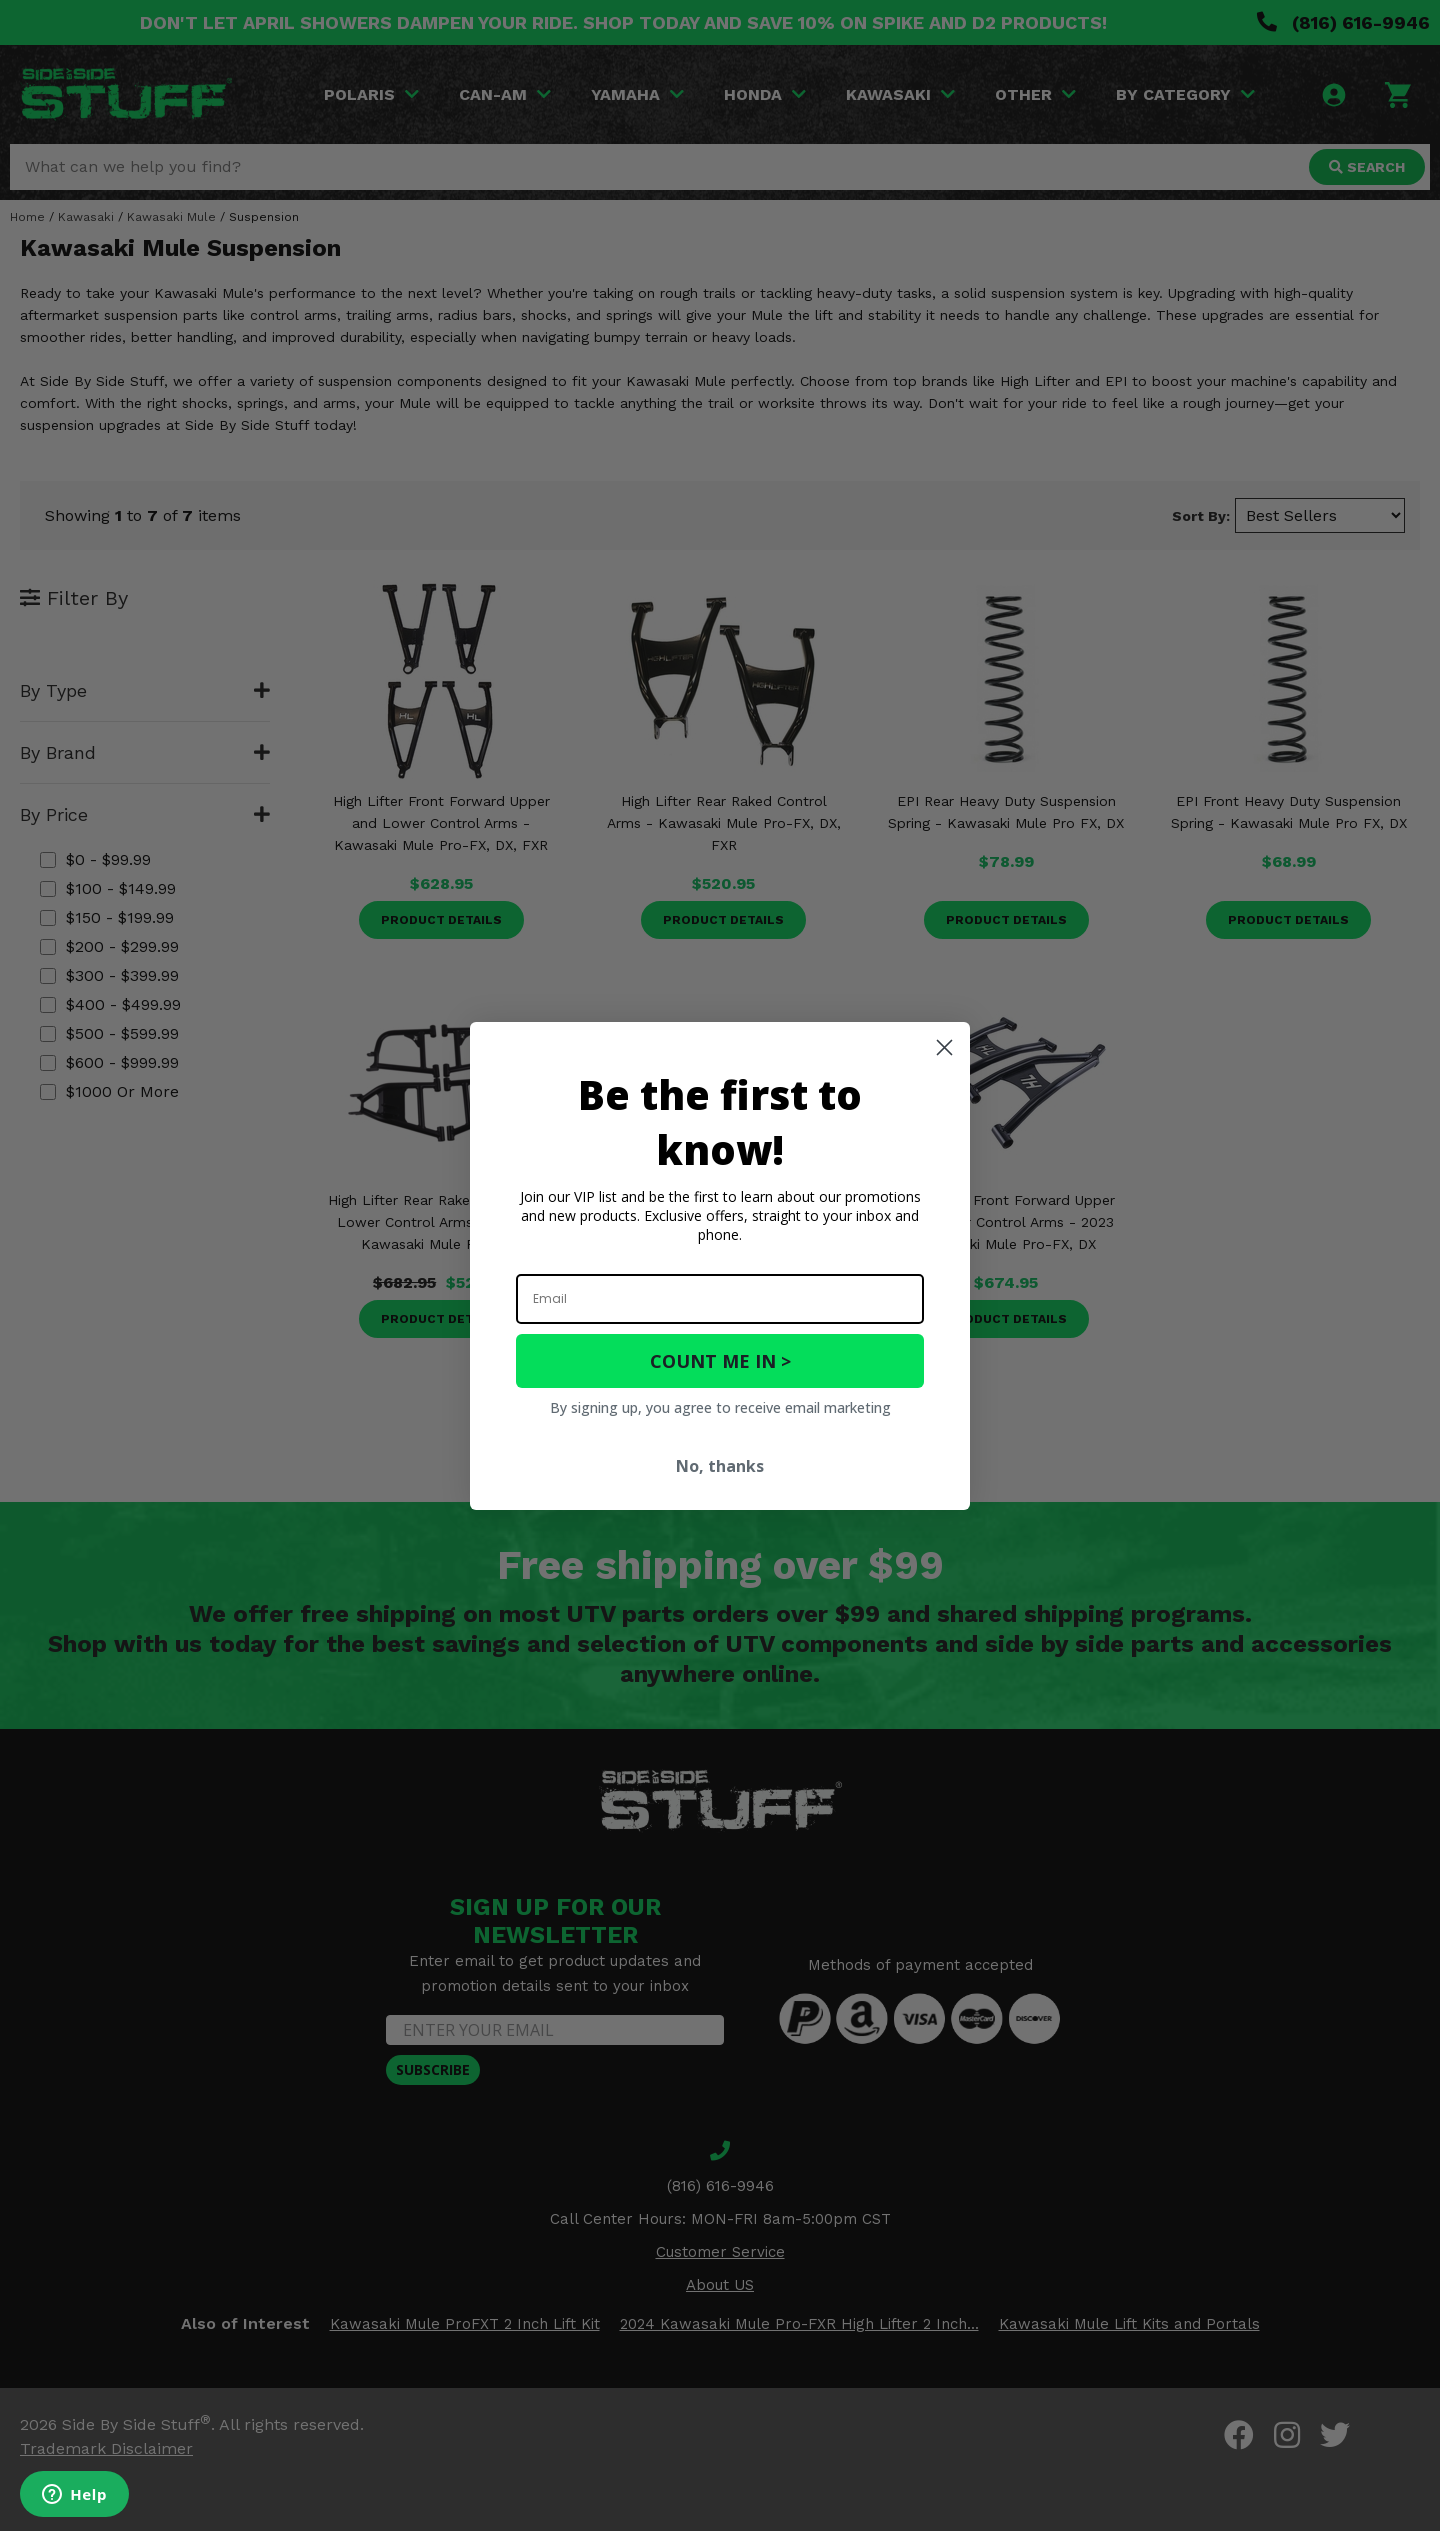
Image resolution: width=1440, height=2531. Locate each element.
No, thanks (720, 1466)
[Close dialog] (944, 1047)
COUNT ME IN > (720, 1361)
